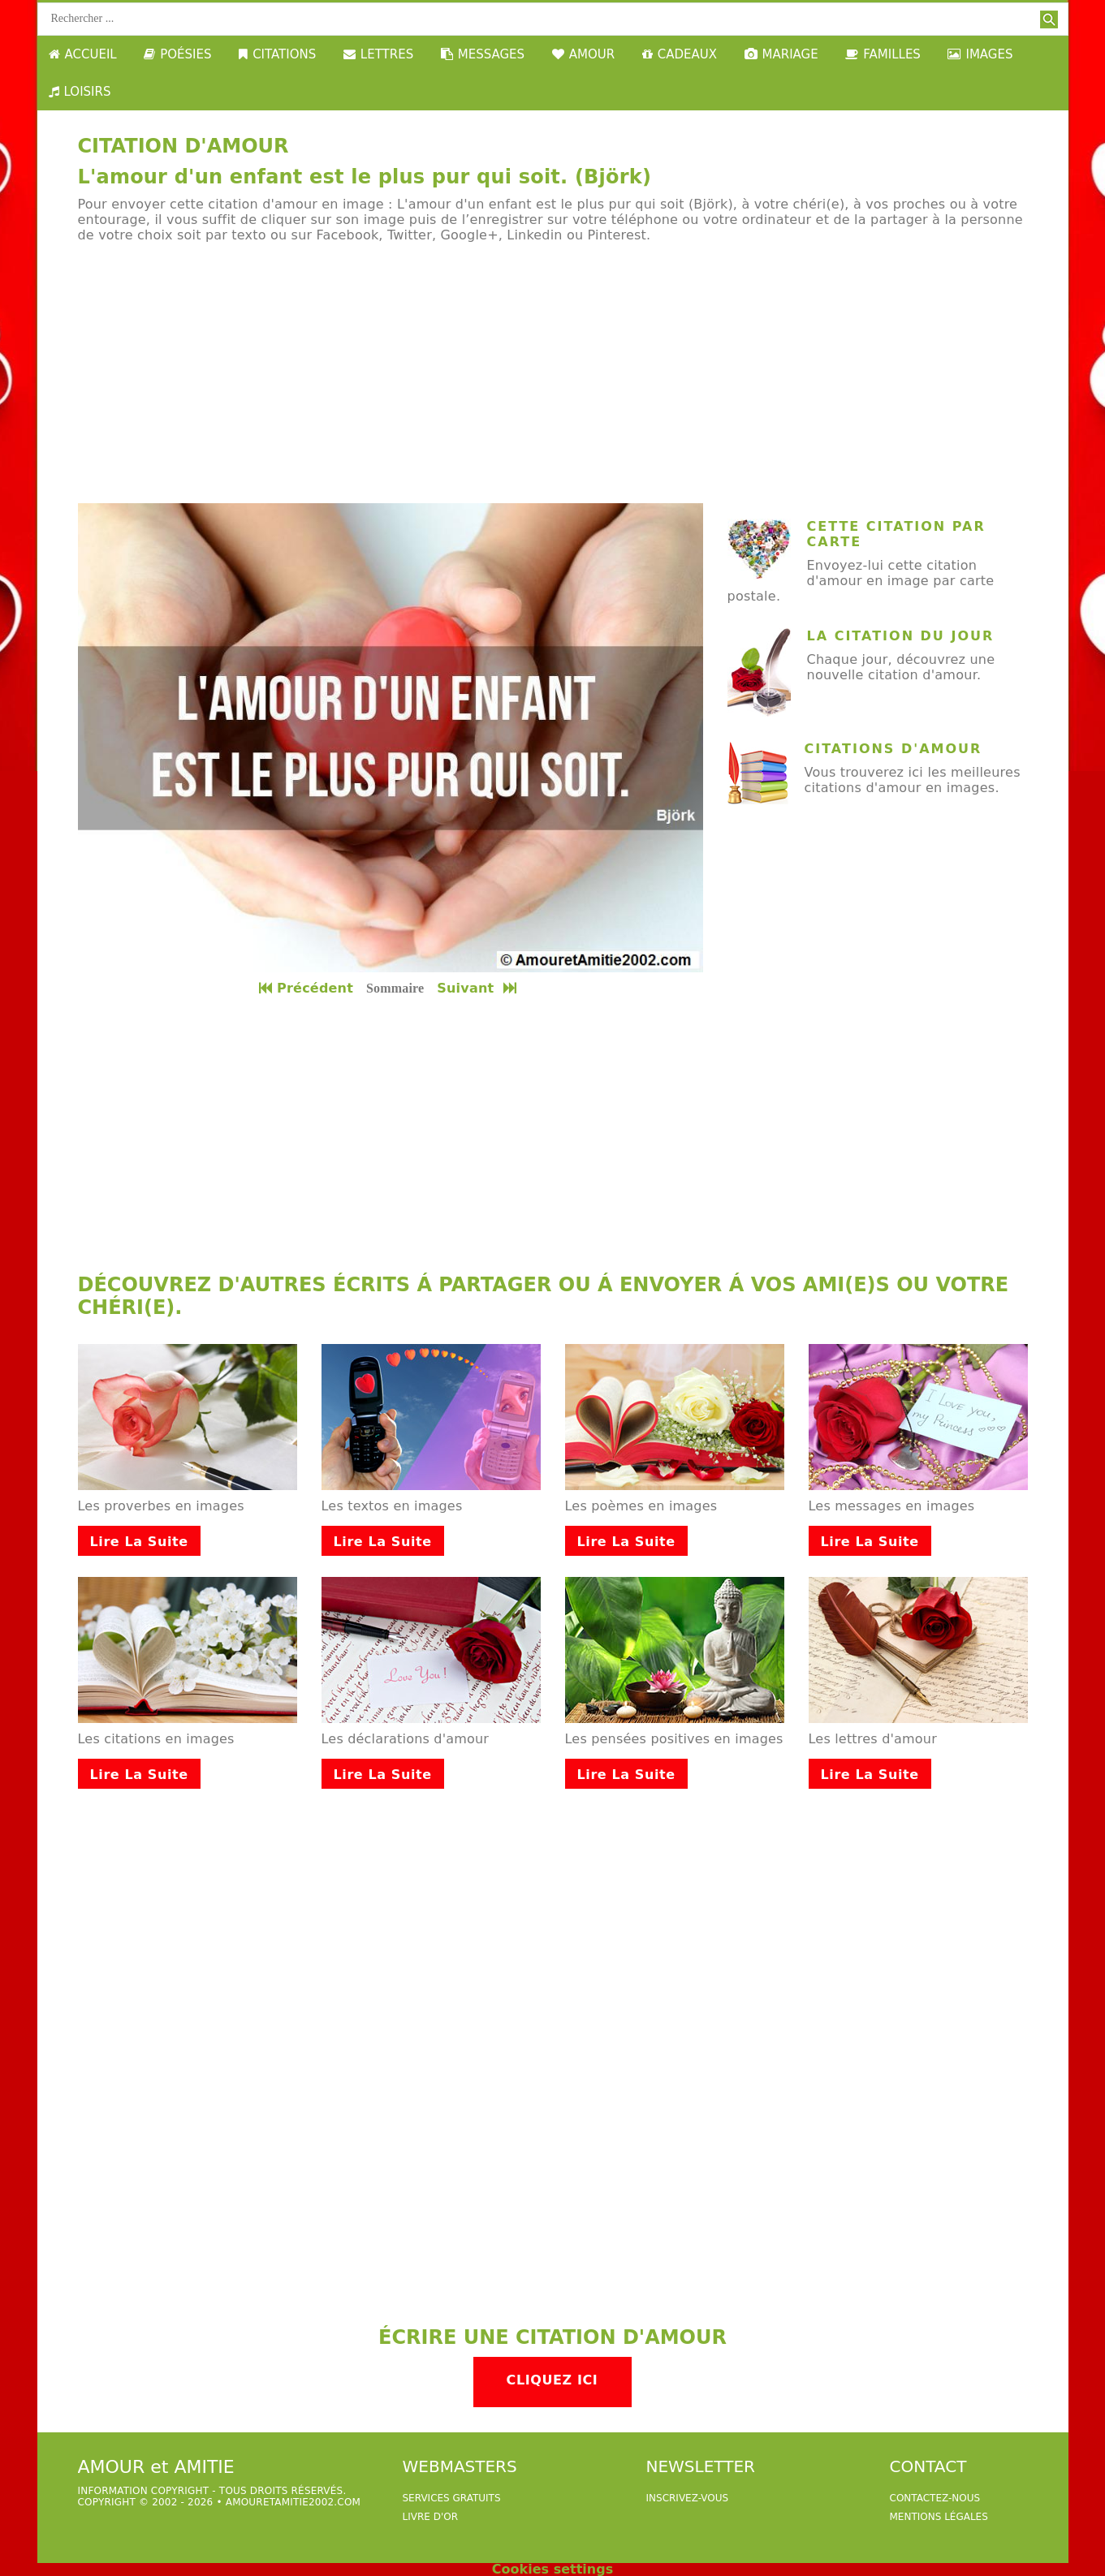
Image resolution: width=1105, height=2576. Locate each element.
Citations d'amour (893, 748)
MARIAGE (781, 54)
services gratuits (452, 2498)
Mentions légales (939, 2516)
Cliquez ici (552, 2380)
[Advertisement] (553, 373)
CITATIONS (277, 54)
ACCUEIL (83, 54)
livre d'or (431, 2516)
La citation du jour (901, 636)
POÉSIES (177, 54)
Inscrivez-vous (687, 2498)
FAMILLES (883, 54)
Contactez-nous (935, 2498)
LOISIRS (80, 91)
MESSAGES (482, 54)
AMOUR (583, 54)
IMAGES (979, 54)
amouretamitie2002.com (293, 2502)
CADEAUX (679, 54)
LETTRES (378, 54)
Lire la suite (139, 1541)
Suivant (478, 988)
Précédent (306, 988)
